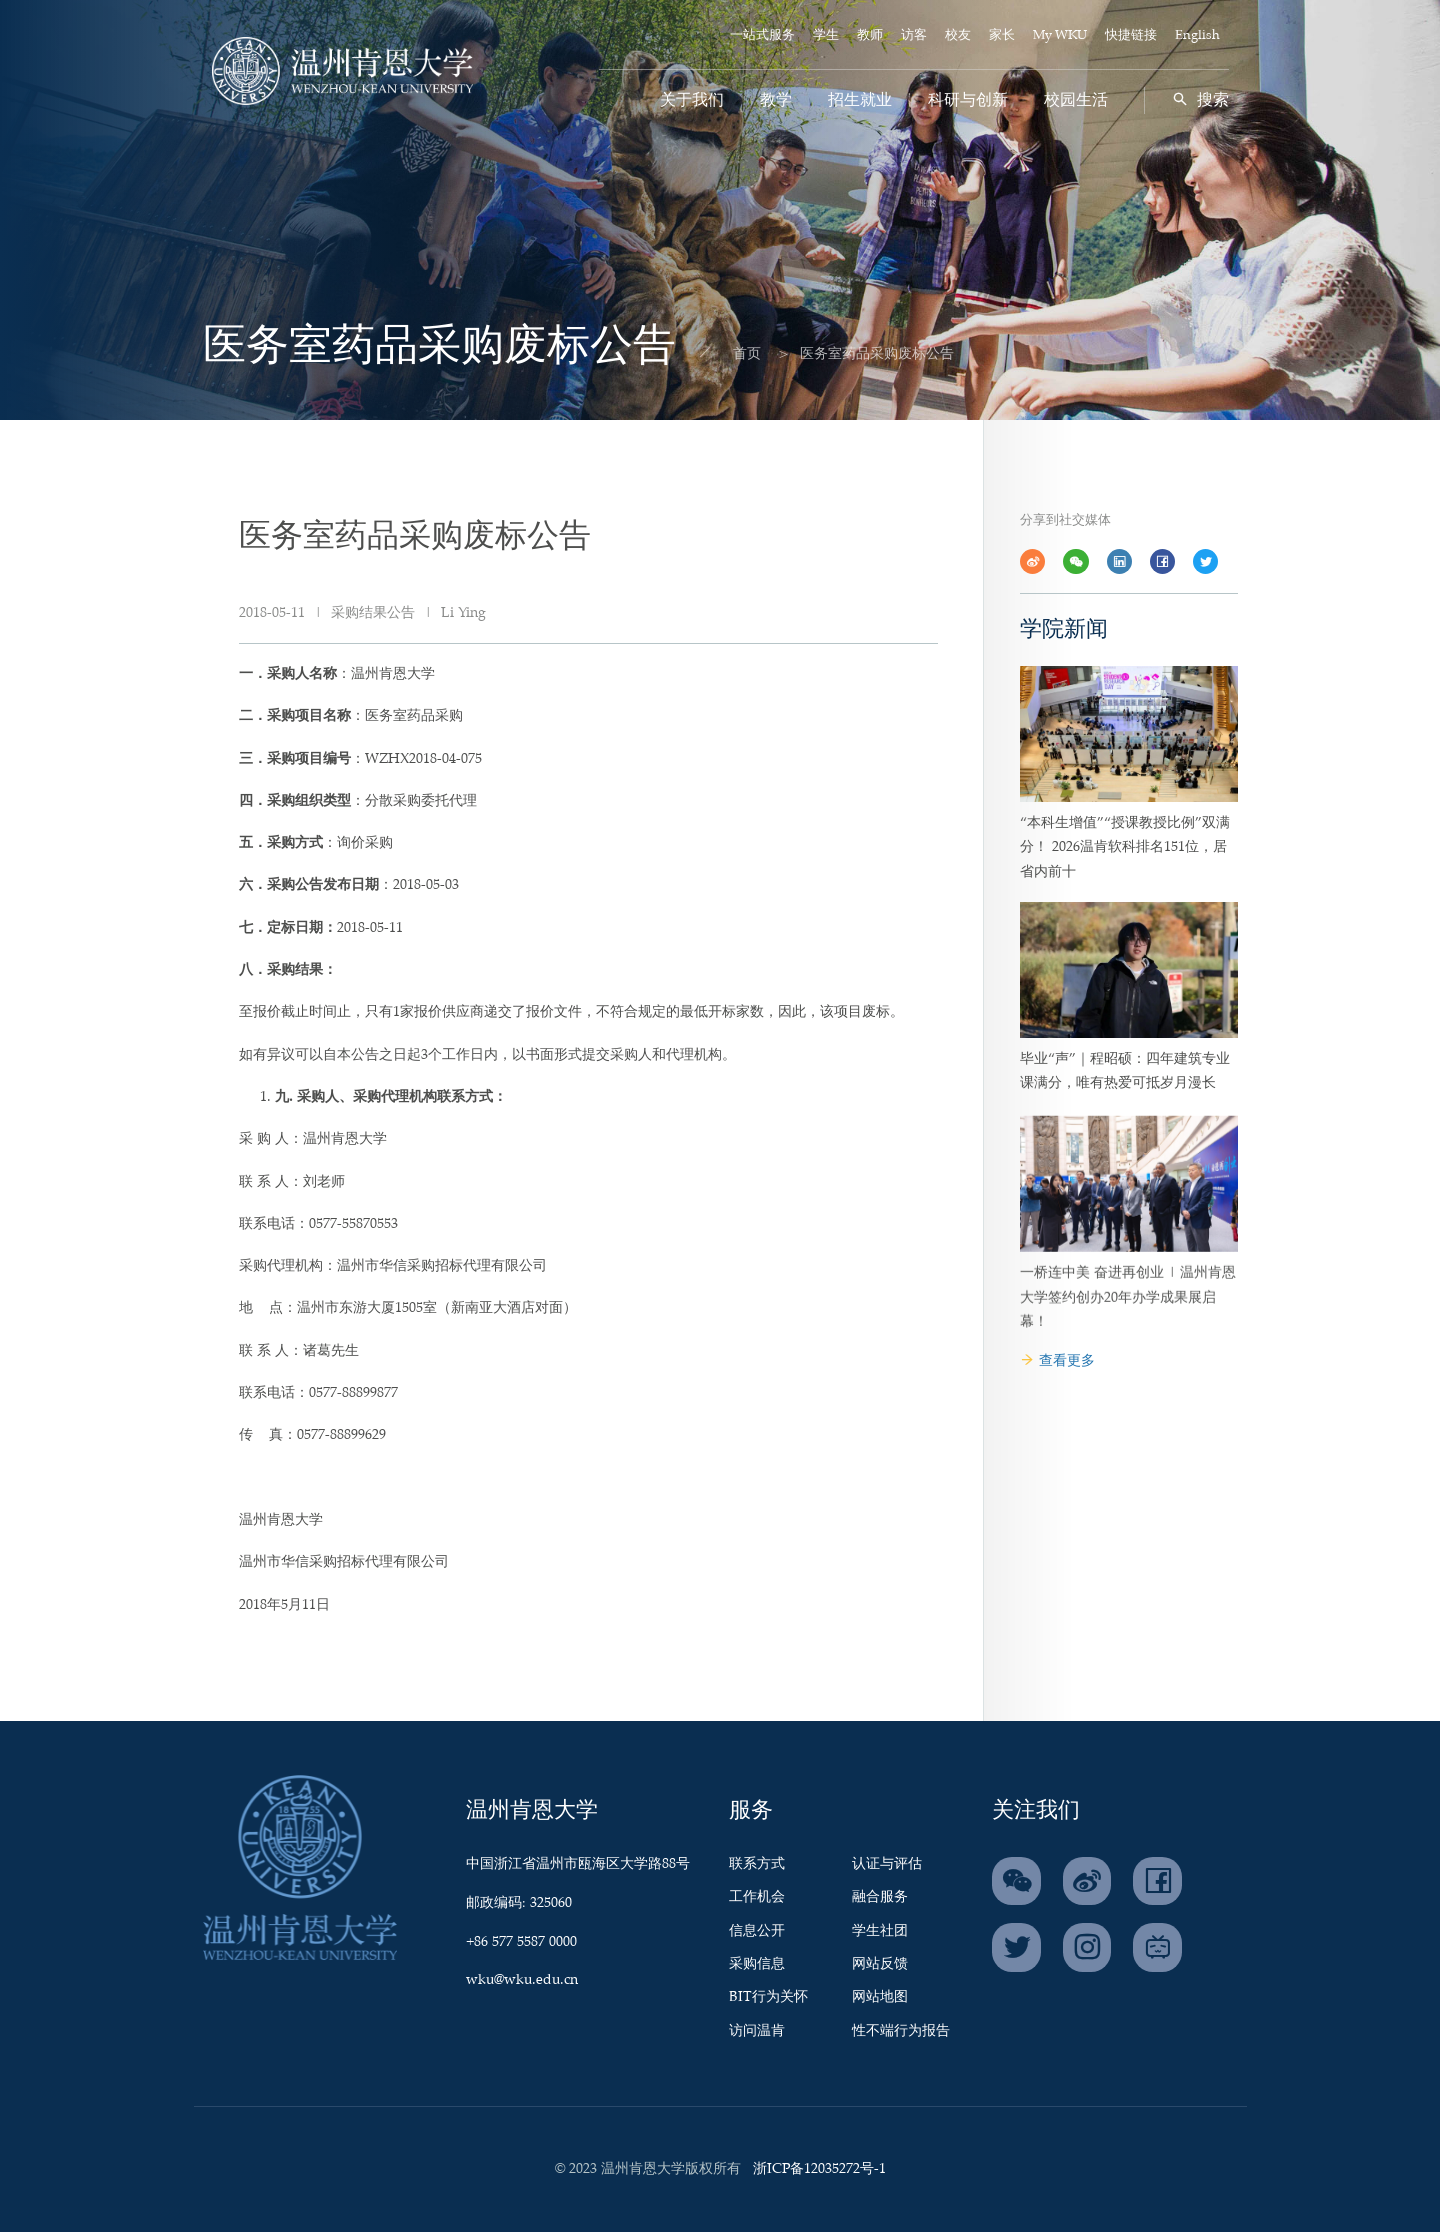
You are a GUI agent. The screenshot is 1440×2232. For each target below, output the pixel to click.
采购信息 (757, 1964)
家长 (1002, 35)
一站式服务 (762, 35)
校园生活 (1076, 100)
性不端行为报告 (901, 2031)
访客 (914, 35)
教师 (870, 35)
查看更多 (1057, 1361)
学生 (826, 35)
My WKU (1060, 35)
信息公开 (757, 1931)
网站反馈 (880, 1964)
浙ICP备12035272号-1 (819, 2169)
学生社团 (880, 1931)
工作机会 (757, 1897)
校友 (958, 35)
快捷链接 (1131, 35)
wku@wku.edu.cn (522, 1980)
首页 (725, 354)
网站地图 (880, 1997)
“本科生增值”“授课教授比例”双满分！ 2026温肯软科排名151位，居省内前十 (1125, 885)
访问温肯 (757, 2031)
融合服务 (880, 1897)
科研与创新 (968, 100)
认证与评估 (887, 1864)
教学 (776, 100)
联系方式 (757, 1864)
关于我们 (692, 100)
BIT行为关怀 (768, 1997)
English (1197, 35)
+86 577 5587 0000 (521, 1942)
